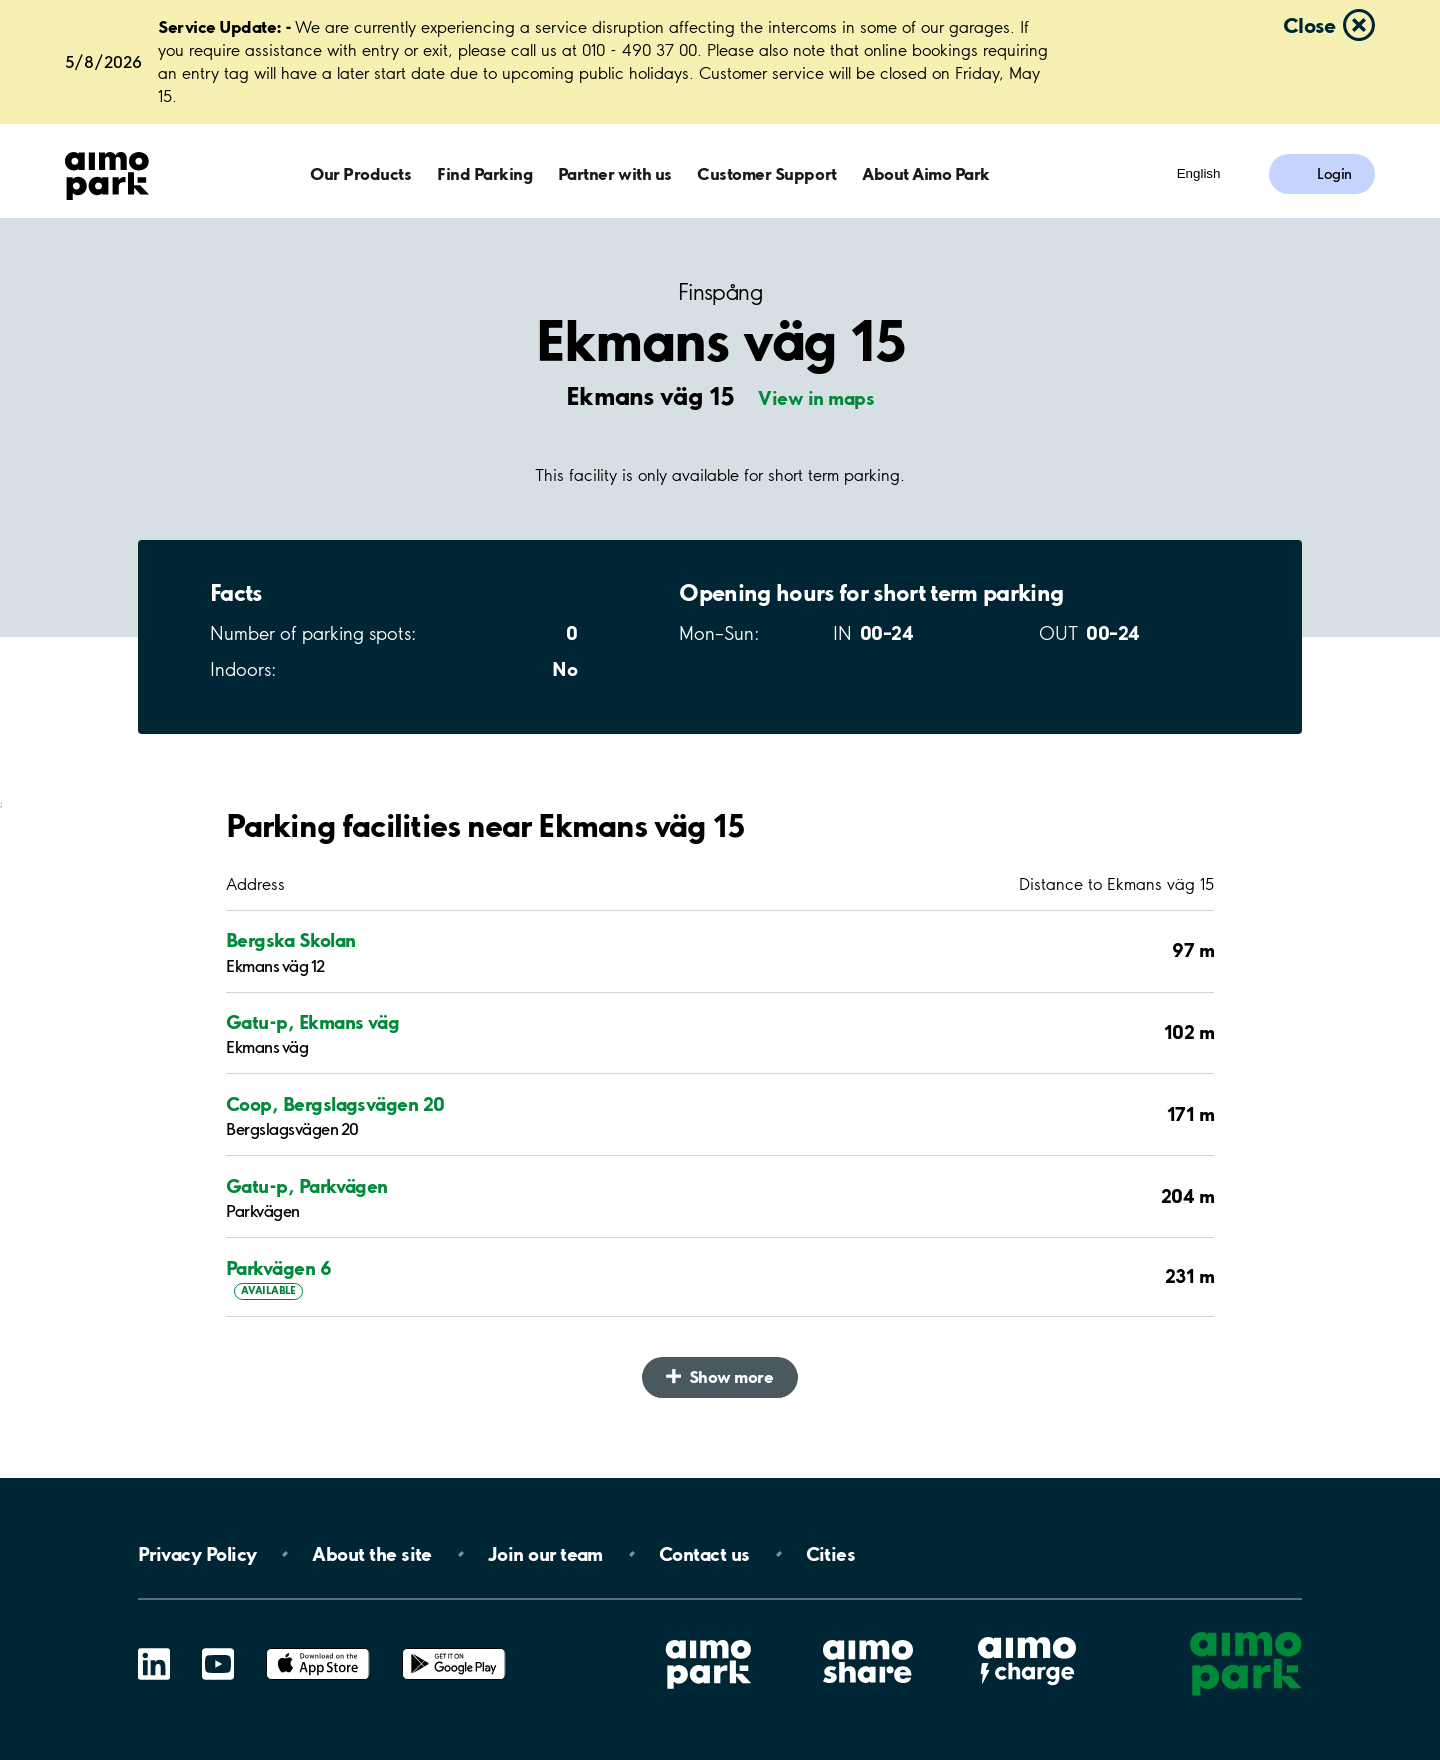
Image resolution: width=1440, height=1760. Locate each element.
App (318, 1648)
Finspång (720, 292)
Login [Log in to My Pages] (1334, 174)
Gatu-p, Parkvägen (307, 1186)
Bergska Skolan (290, 940)
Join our (545, 1554)
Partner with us (615, 173)
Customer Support (766, 173)
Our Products (360, 173)
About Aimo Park (926, 173)
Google (454, 1648)
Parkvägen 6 (278, 1268)
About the (371, 1554)
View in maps (816, 398)
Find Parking (484, 173)
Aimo (1027, 1634)
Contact (704, 1554)
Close (1309, 25)
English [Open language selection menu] (1199, 173)
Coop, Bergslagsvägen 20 (335, 1104)
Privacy (197, 1554)
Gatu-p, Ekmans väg (312, 1022)
